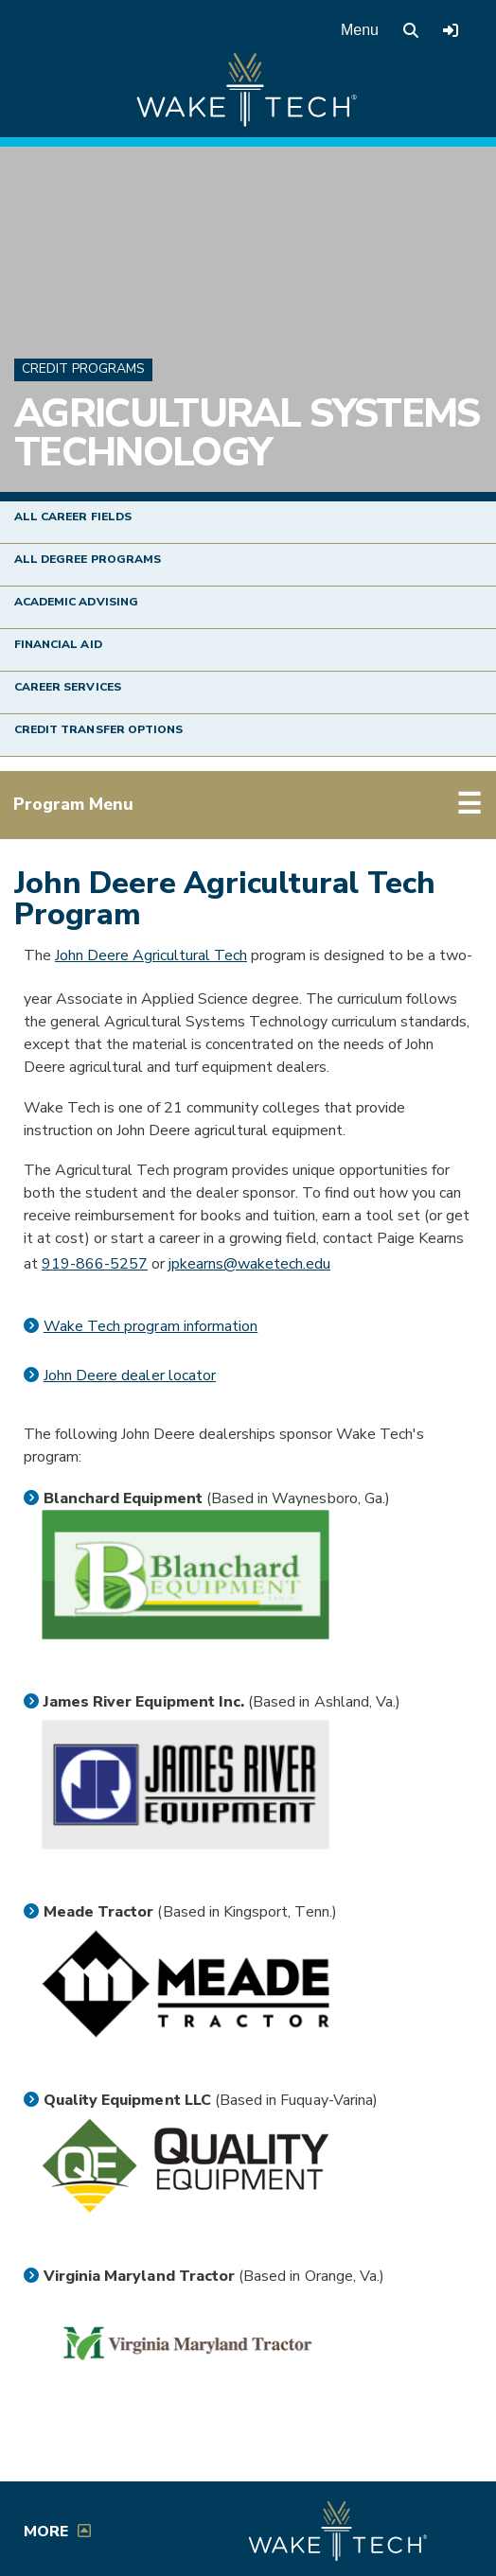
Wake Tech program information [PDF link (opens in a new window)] (150, 1326)
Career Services (67, 686)
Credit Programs (83, 368)
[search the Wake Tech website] (411, 30)
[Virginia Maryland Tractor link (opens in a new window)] (186, 2344)
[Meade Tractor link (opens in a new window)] (186, 1984)
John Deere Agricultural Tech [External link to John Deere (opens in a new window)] (151, 955)
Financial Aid (58, 644)
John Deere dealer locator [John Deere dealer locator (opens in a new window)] (130, 1375)
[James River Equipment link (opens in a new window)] (186, 1785)
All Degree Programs (87, 559)
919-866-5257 (95, 1263)
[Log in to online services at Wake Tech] (450, 30)
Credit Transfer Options (98, 729)
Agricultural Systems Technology (247, 434)
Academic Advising (76, 601)
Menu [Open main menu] (360, 30)
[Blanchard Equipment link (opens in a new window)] (186, 1574)
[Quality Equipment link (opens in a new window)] (186, 2166)
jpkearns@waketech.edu (249, 1263)
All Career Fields (73, 516)
